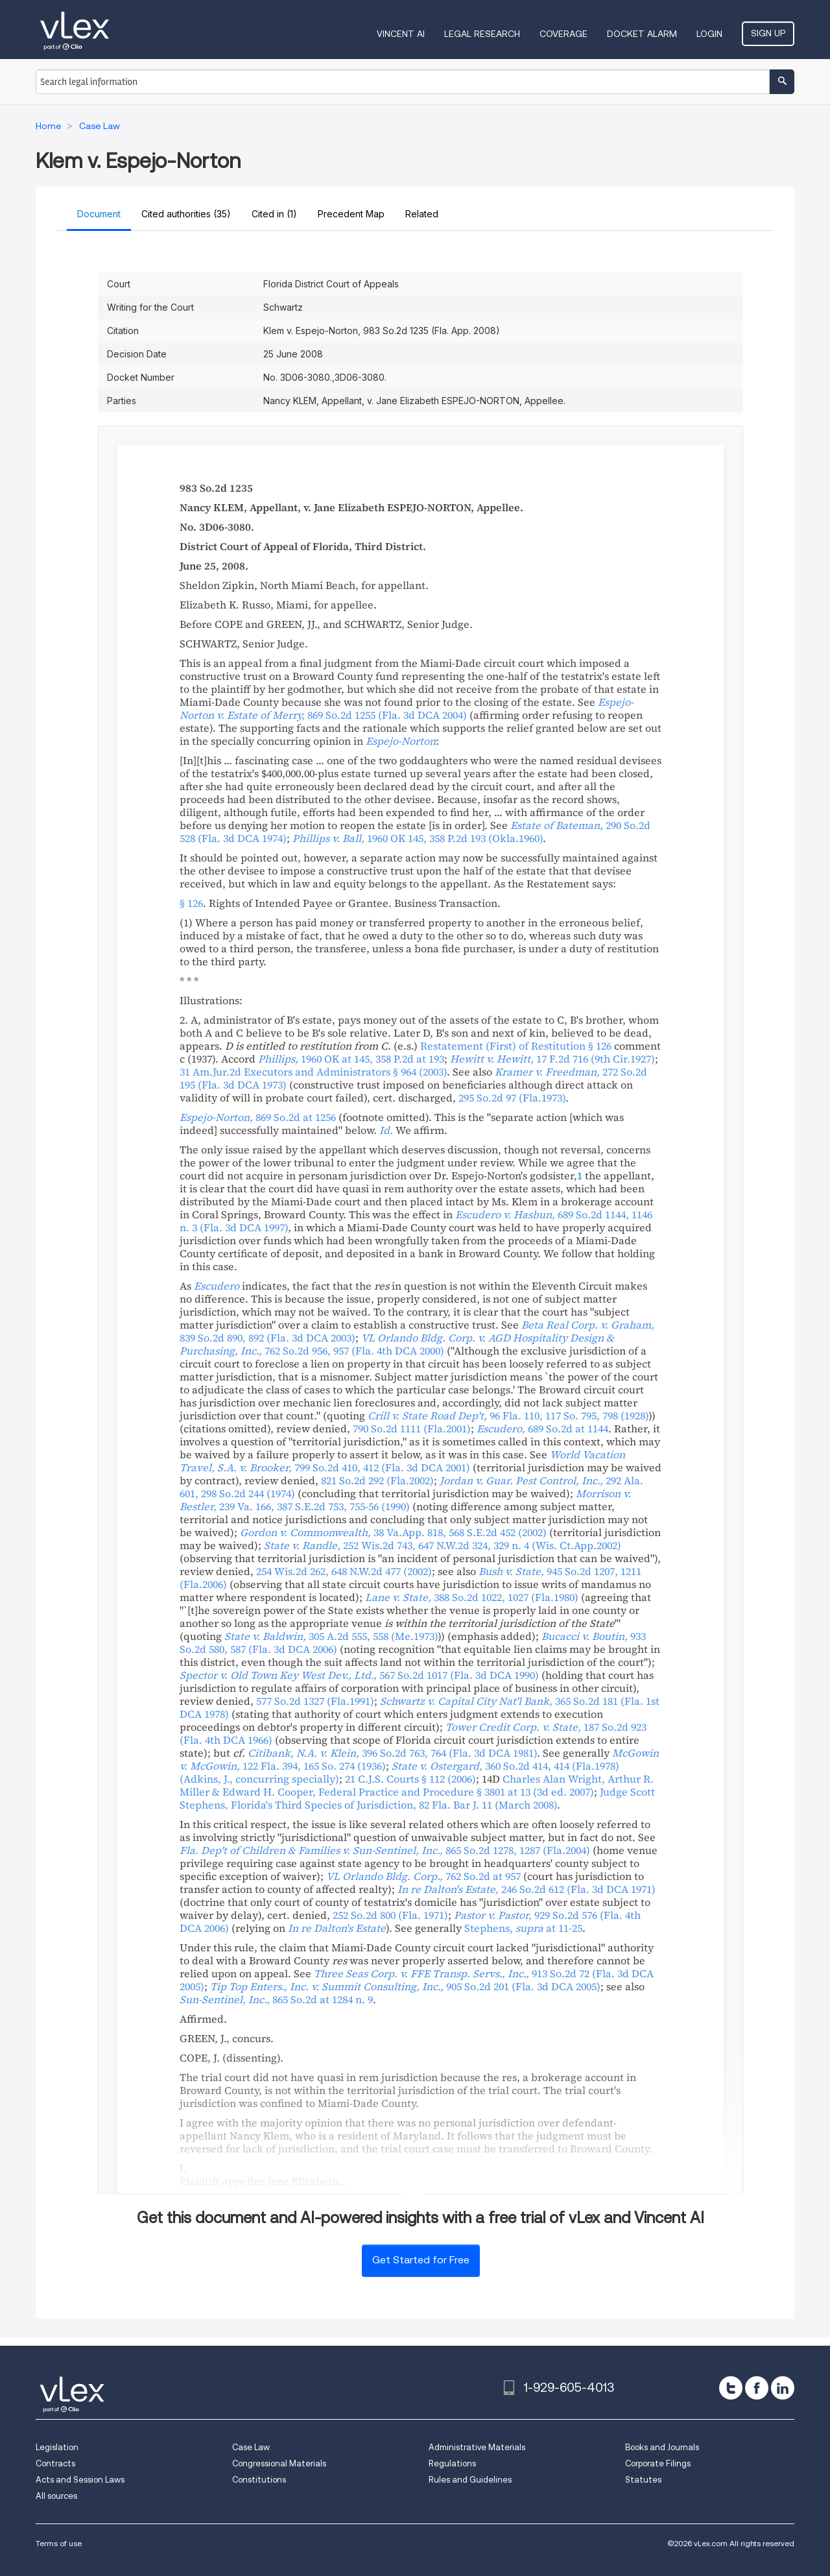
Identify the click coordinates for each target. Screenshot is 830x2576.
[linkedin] (782, 2388)
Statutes (643, 2480)
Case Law (251, 2447)
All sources (56, 2496)
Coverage (563, 34)
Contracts (55, 2463)
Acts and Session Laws (80, 2480)
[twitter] (730, 2388)
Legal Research (482, 34)
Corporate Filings (658, 2463)
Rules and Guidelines (470, 2480)
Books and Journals (662, 2447)
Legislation (57, 2447)
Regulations (452, 2463)
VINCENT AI (401, 34)
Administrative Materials (477, 2447)
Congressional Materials (279, 2463)
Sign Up (768, 33)
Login (709, 34)
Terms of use (59, 2543)
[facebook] (756, 2388)
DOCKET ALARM (642, 34)
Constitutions (259, 2480)
